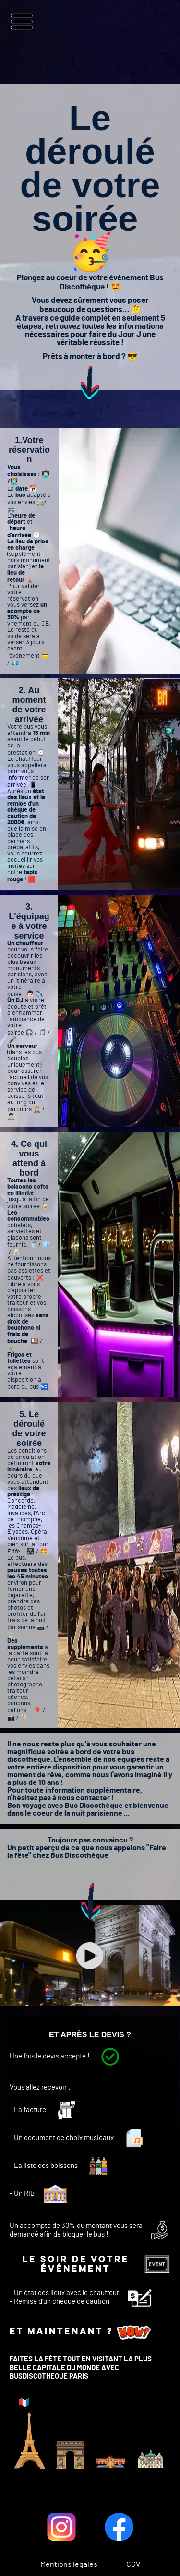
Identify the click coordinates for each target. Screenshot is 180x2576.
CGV (133, 2564)
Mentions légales (68, 2564)
